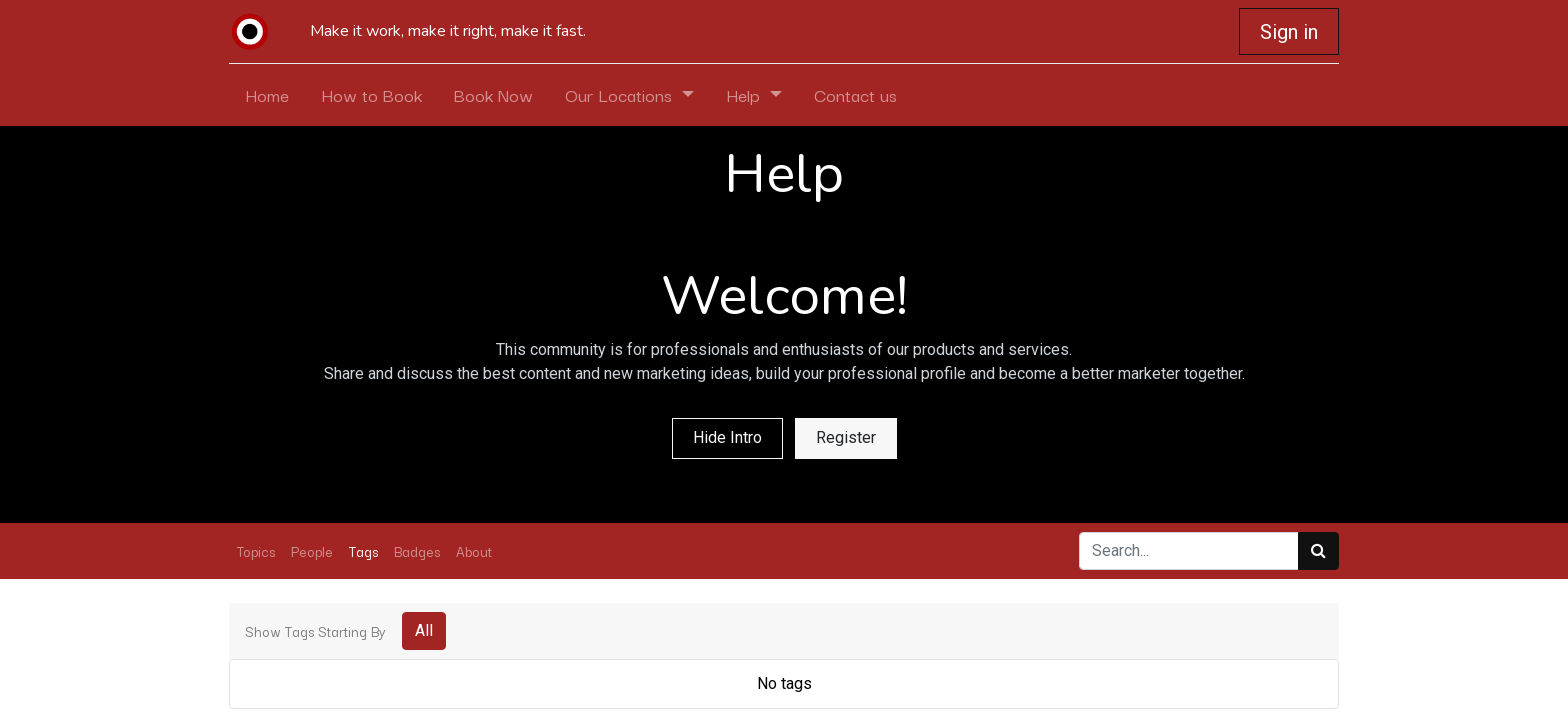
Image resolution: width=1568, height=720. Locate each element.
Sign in (1289, 32)
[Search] (1318, 551)
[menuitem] (267, 95)
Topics (256, 551)
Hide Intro (727, 437)
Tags (363, 551)
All (424, 630)
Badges (417, 551)
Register (846, 437)
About (474, 551)
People (312, 551)
